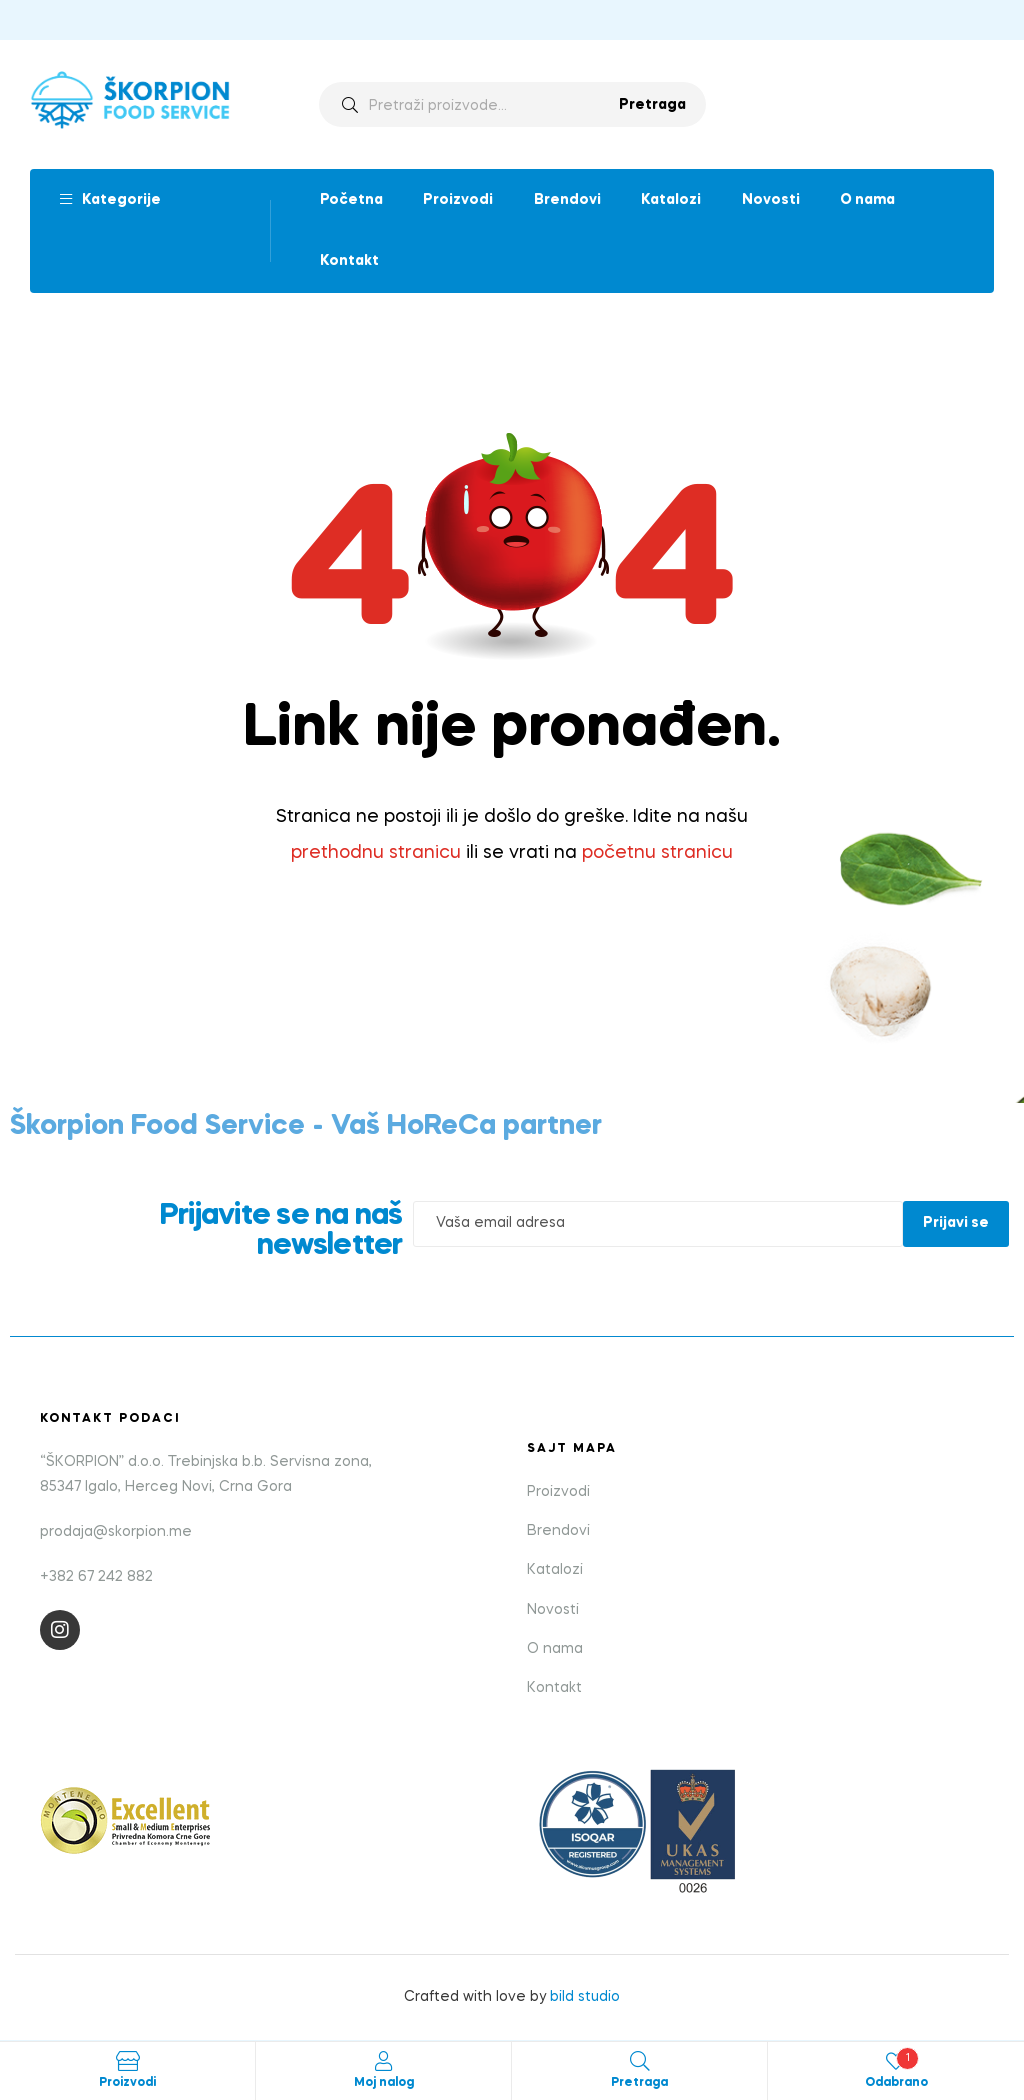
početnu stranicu (657, 853)
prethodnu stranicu (376, 853)
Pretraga (652, 105)
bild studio (585, 1997)
